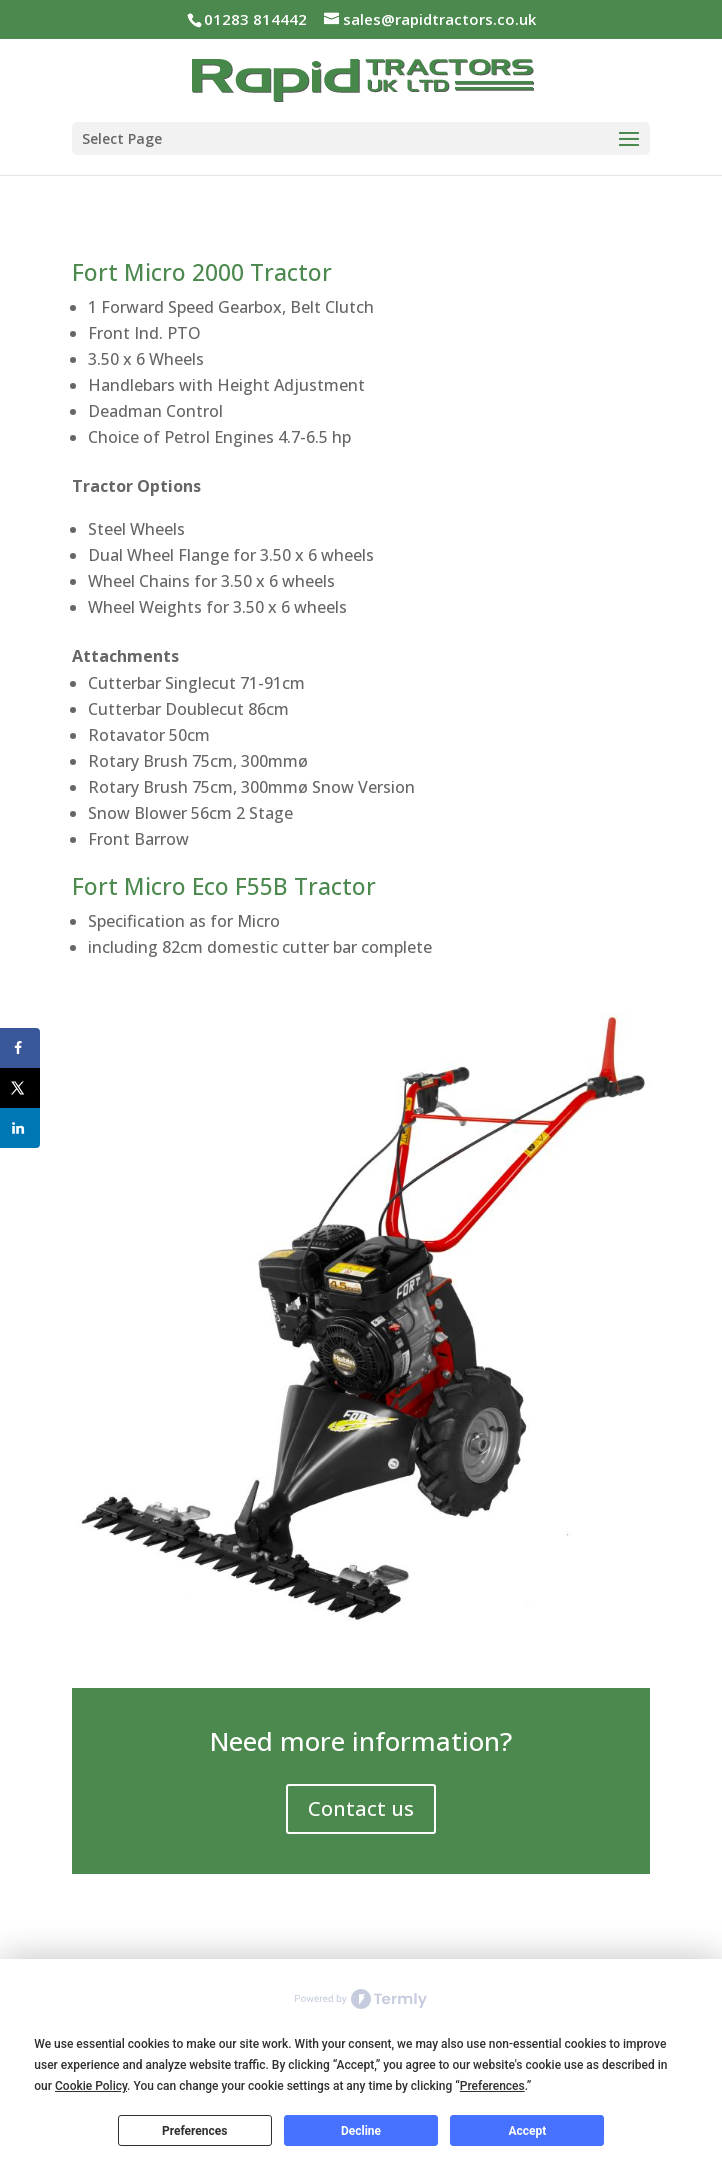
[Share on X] (20, 1088)
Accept (527, 2131)
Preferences (195, 2131)
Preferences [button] (492, 2086)
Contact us (361, 1808)
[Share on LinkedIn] (20, 1128)
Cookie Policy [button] (91, 2086)
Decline (361, 2131)
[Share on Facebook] (20, 1048)
